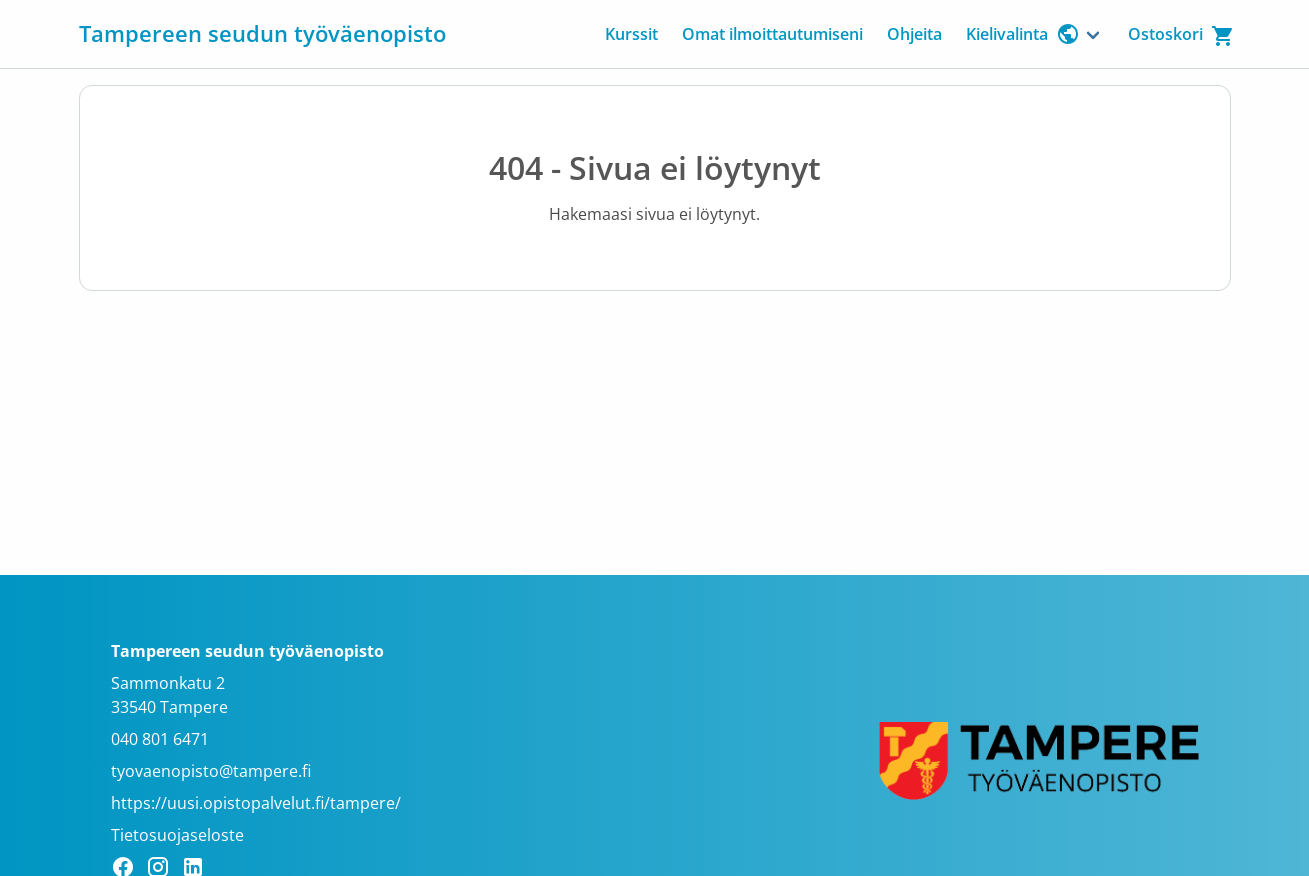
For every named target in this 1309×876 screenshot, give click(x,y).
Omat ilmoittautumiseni (772, 34)
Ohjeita (914, 34)
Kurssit (631, 34)
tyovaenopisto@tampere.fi (211, 771)
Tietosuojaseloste (177, 835)
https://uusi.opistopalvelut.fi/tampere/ (256, 803)
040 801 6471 (160, 739)
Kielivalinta (1023, 34)
